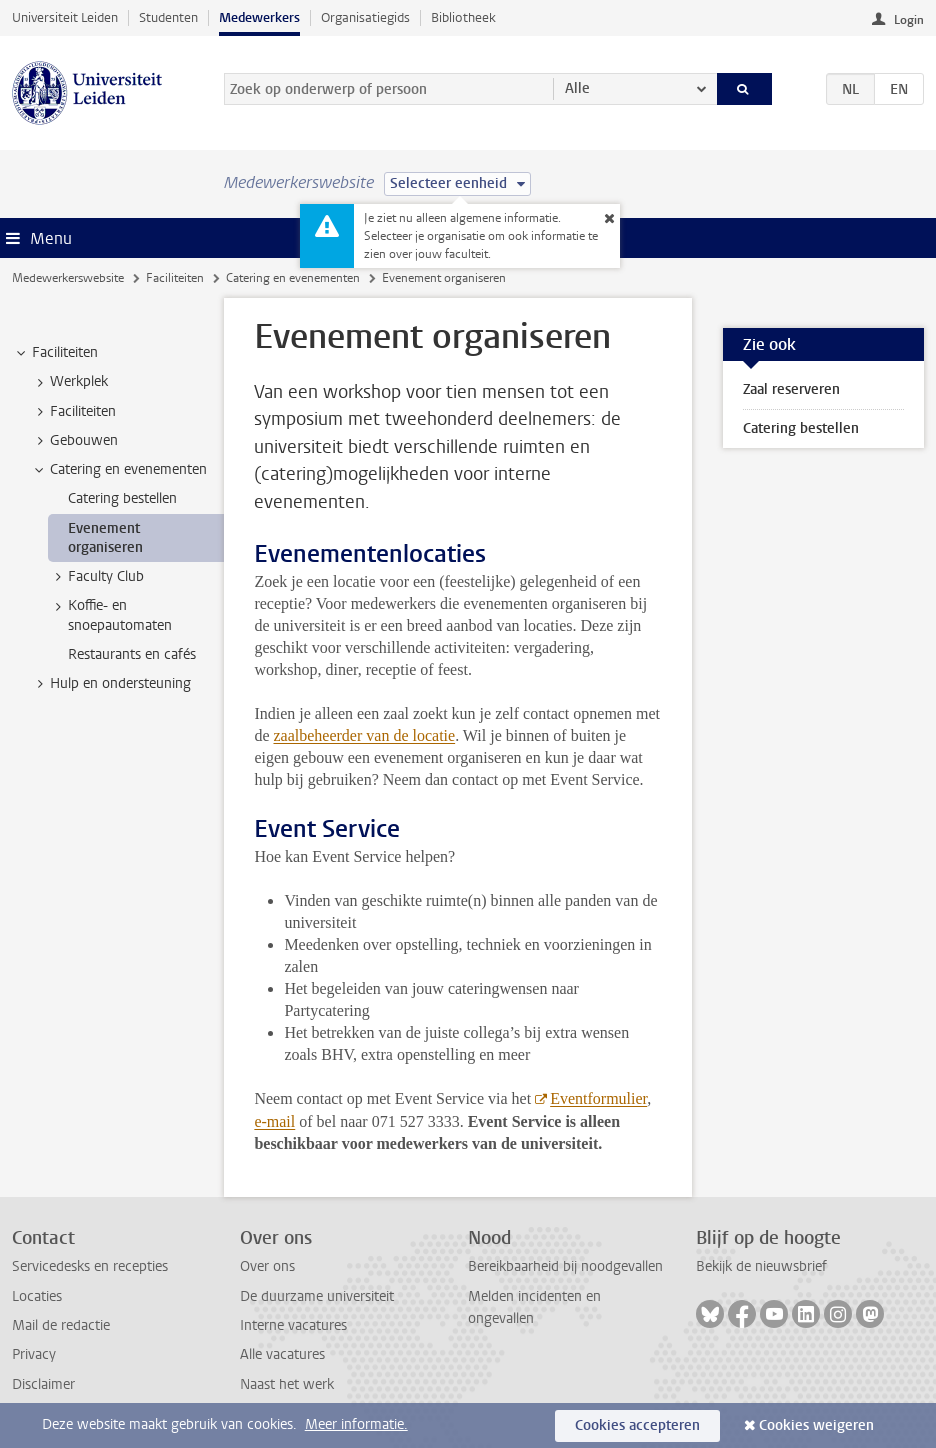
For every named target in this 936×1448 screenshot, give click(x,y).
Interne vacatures (293, 1325)
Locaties (37, 1296)
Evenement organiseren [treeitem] (105, 538)
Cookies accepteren (637, 1425)
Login (909, 20)
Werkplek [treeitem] (69, 382)
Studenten (168, 17)
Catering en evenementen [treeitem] (119, 470)
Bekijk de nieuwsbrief (761, 1266)
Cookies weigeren (816, 1425)
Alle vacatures (282, 1354)
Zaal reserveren (791, 389)
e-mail (274, 1121)
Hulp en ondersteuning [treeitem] (111, 684)
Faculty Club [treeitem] (96, 577)
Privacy (34, 1354)
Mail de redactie (61, 1325)
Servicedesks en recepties (90, 1266)
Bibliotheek (463, 17)
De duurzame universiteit (317, 1296)
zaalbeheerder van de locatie (364, 735)
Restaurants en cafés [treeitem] (132, 654)
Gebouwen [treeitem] (74, 441)
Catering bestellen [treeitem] (122, 498)
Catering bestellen (801, 428)
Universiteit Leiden (65, 17)
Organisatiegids (365, 17)
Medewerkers (259, 17)
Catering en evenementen (293, 278)
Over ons (267, 1266)
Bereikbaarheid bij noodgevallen (565, 1266)
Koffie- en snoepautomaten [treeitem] (110, 615)
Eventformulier (598, 1098)
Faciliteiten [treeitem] (55, 353)
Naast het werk (287, 1384)
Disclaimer (43, 1384)
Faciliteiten (175, 278)
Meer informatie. (356, 1424)
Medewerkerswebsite (68, 278)
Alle (577, 88)
